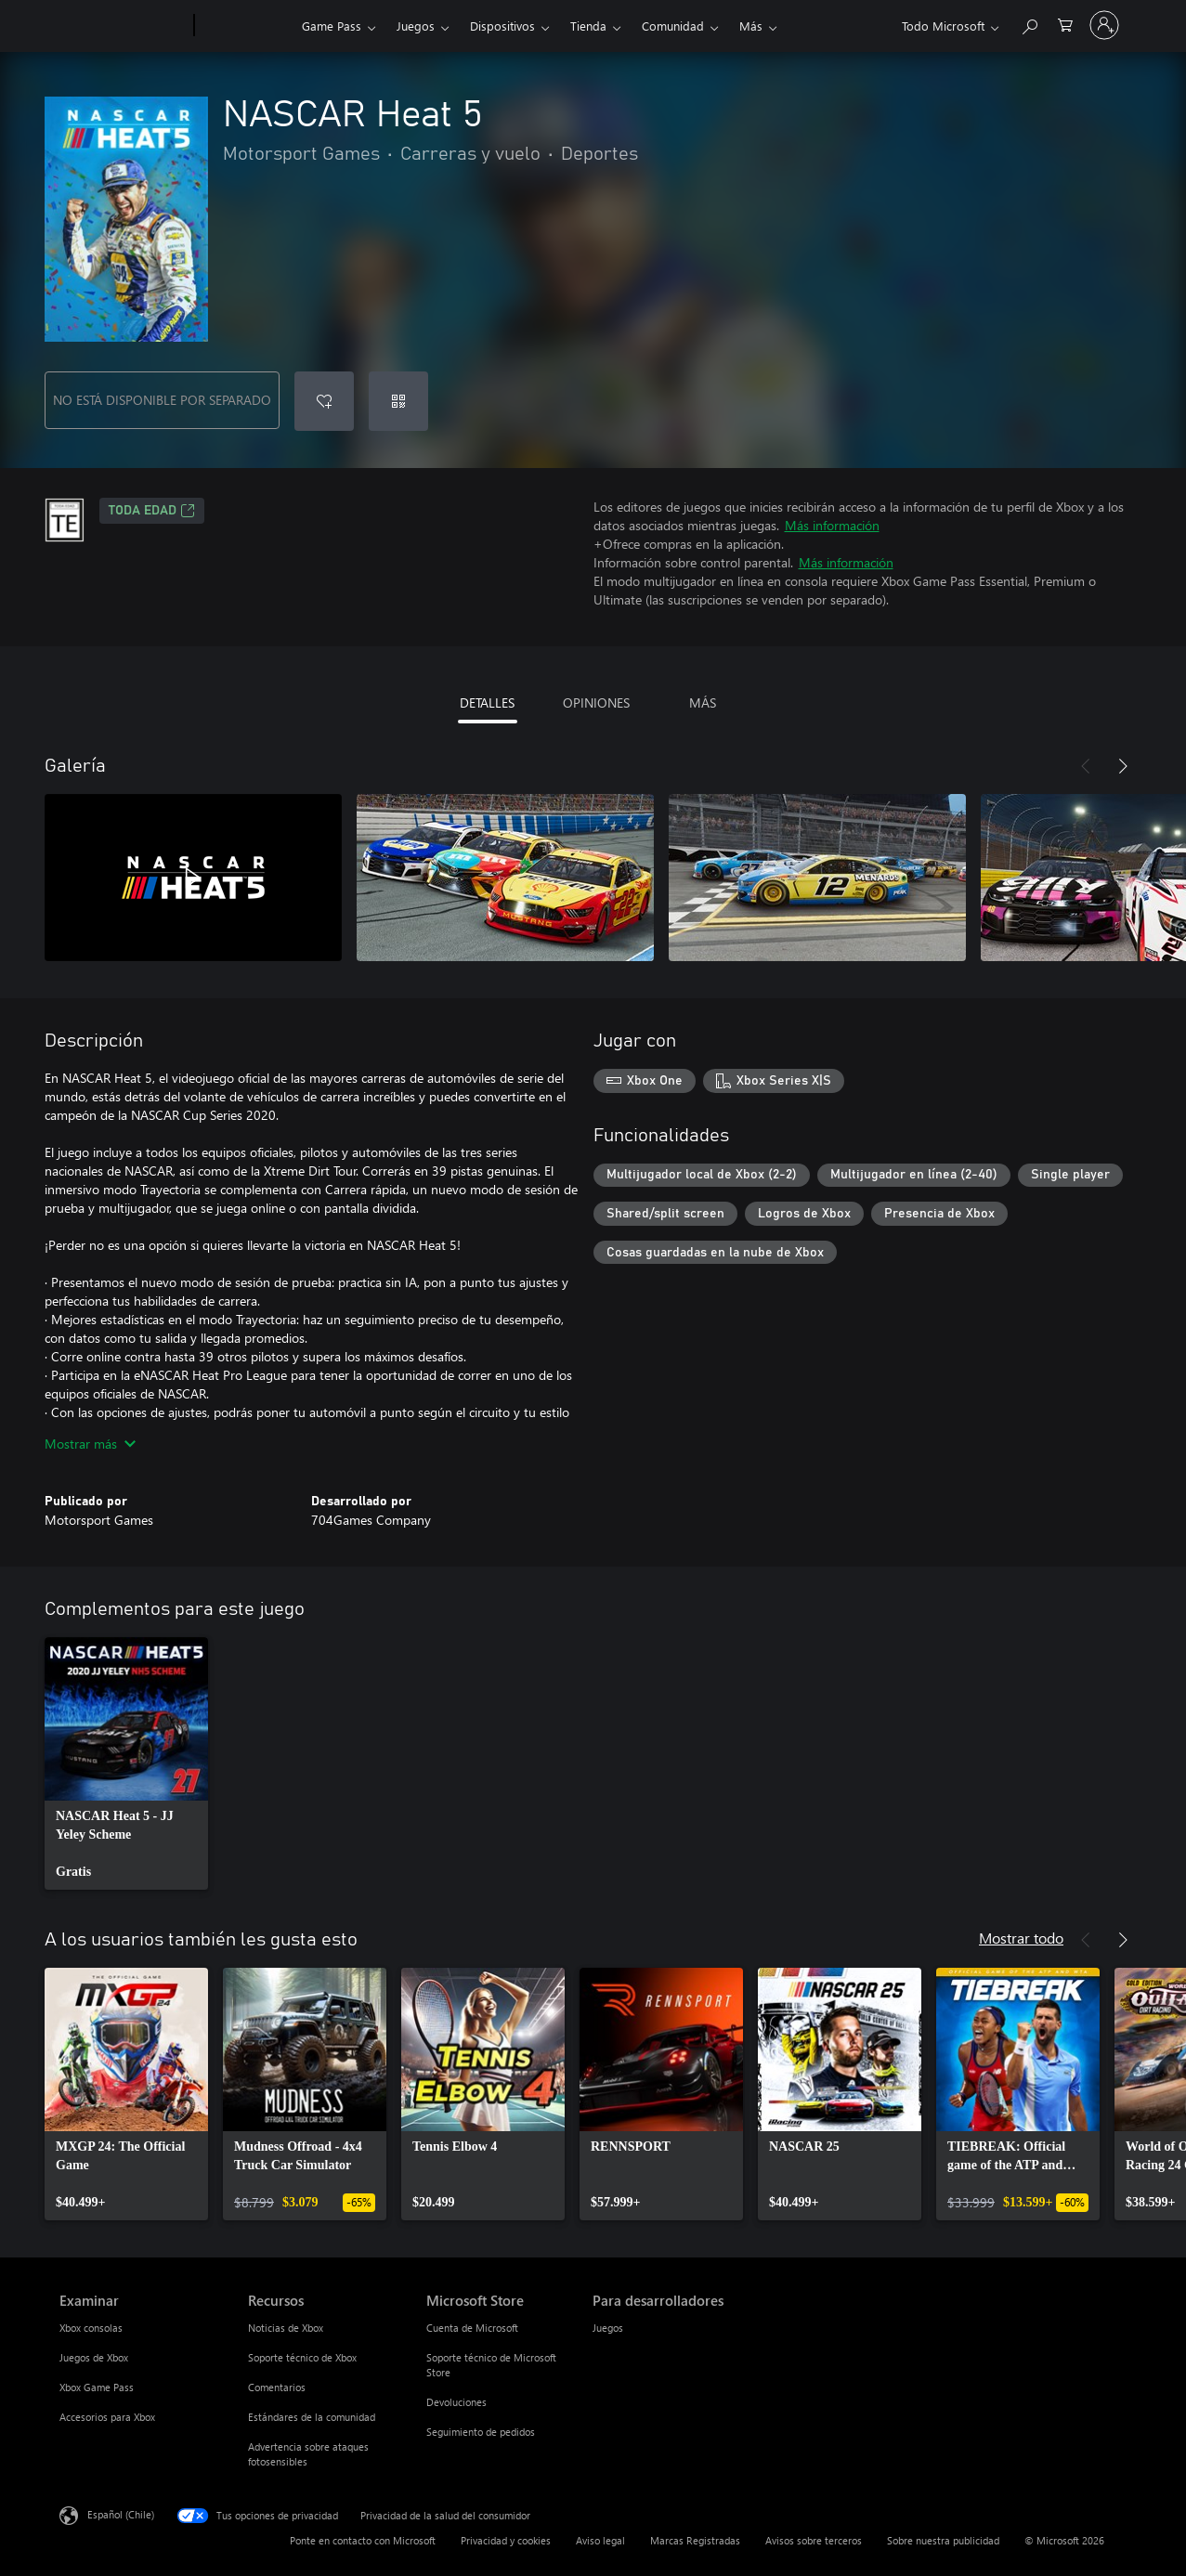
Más (750, 25)
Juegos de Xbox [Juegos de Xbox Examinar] (93, 2357)
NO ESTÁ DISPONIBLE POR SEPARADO (162, 400)
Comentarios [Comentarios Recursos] (277, 2387)
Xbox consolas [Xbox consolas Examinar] (91, 2328)
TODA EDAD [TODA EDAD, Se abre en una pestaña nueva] (152, 510)
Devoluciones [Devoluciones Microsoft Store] (456, 2402)
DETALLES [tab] (487, 702)
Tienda (588, 25)
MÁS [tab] (702, 702)
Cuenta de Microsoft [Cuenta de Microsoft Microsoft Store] (472, 2328)
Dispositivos (502, 25)
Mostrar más (90, 1443)
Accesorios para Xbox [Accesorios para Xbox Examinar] (107, 2417)
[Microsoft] (123, 26)
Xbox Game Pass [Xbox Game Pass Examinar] (96, 2387)
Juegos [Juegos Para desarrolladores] (608, 2328)
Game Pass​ (331, 25)
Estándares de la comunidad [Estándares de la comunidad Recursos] (311, 2417)
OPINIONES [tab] (596, 702)
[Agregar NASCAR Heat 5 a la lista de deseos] (324, 401)
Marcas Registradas (695, 2540)
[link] (126, 1763)
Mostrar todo (1021, 1937)
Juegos (416, 25)
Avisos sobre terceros (813, 2540)
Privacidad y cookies (506, 2540)
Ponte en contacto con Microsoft (363, 2540)
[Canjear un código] (398, 401)
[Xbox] (245, 26)
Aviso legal (600, 2540)
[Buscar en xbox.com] (1029, 24)
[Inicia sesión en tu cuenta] (1104, 25)
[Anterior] (1085, 766)
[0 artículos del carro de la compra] (1065, 24)
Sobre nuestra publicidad (943, 2540)
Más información (832, 525)
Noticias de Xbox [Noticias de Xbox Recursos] (285, 2328)
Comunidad (673, 25)
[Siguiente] (1122, 766)
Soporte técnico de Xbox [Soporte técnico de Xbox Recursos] (302, 2357)
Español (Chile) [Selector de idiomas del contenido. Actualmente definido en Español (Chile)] (120, 2514)
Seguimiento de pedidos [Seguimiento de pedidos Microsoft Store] (480, 2432)
